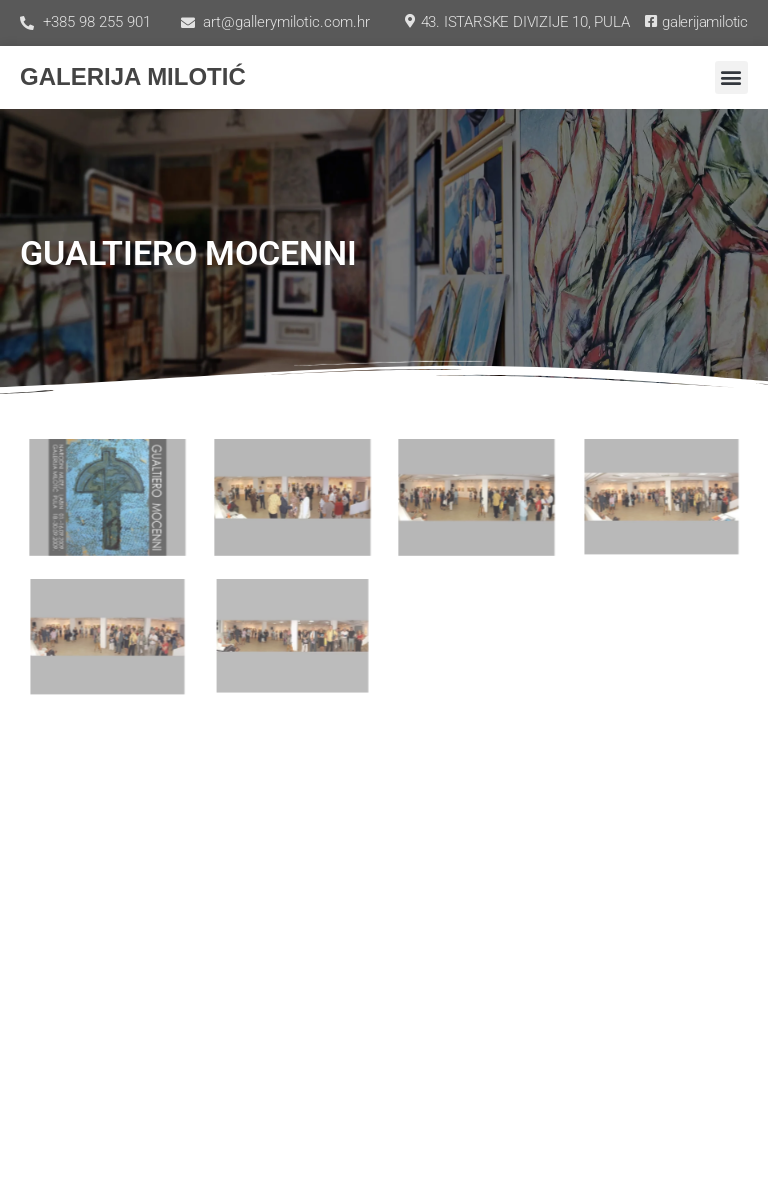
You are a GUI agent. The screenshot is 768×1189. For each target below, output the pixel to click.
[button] (731, 77)
